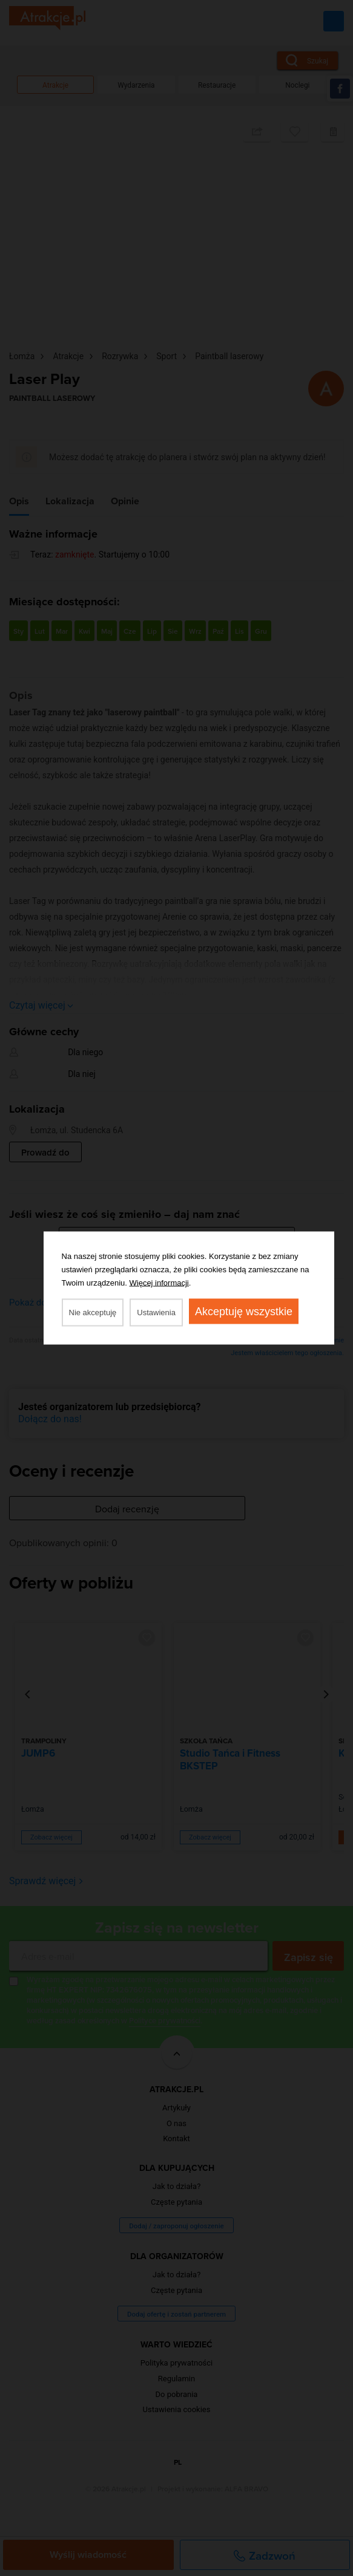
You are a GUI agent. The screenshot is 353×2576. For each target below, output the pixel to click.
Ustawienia (156, 1312)
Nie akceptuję (93, 1312)
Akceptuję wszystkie (243, 1312)
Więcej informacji (159, 1282)
